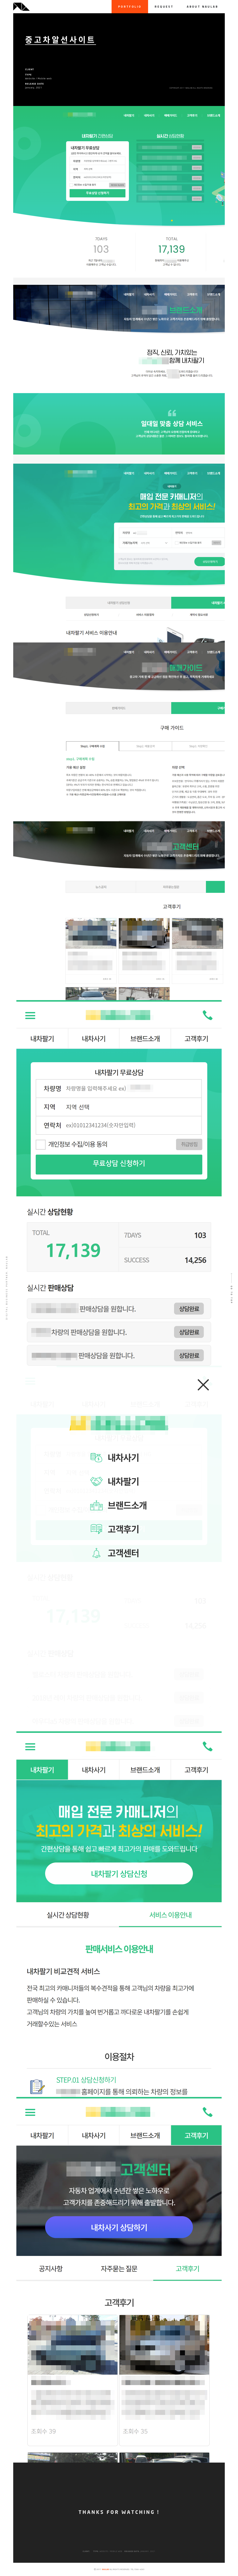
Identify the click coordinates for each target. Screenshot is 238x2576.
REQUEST (164, 6)
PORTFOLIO (130, 6)
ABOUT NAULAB (202, 6)
